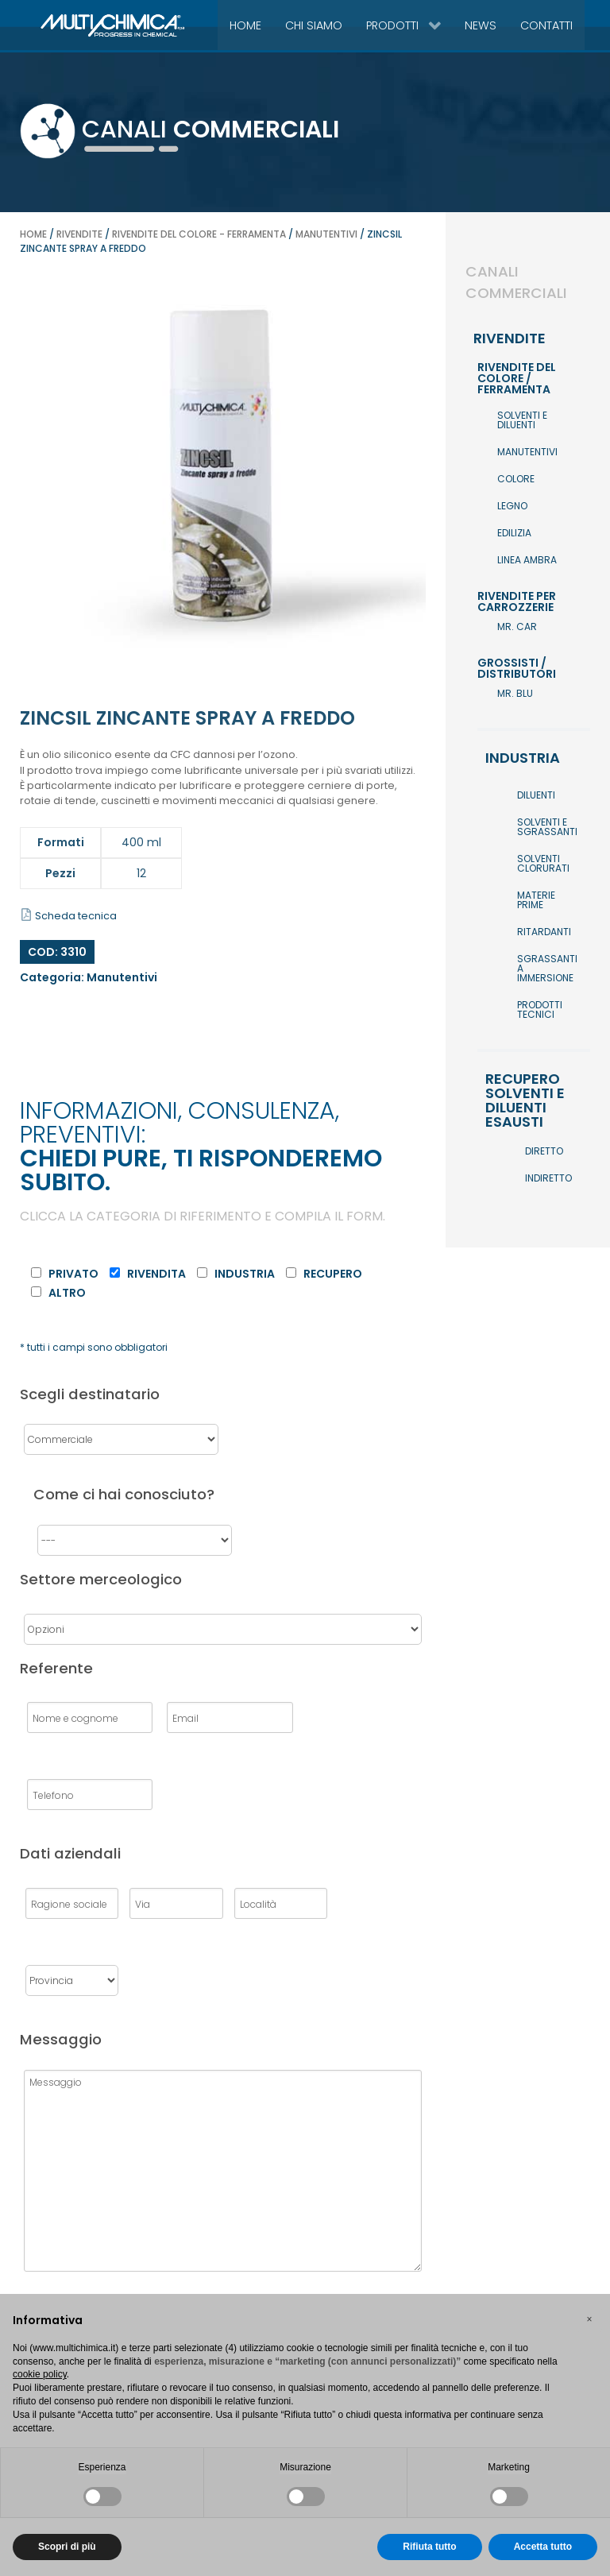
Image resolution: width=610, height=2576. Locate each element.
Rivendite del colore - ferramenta (199, 234)
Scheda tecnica (69, 915)
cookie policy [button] (40, 2374)
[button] (589, 2319)
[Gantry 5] (76, 24)
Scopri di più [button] (67, 2546)
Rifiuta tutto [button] (429, 2546)
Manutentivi (326, 234)
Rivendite (79, 234)
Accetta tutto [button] (543, 2546)
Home (33, 234)
